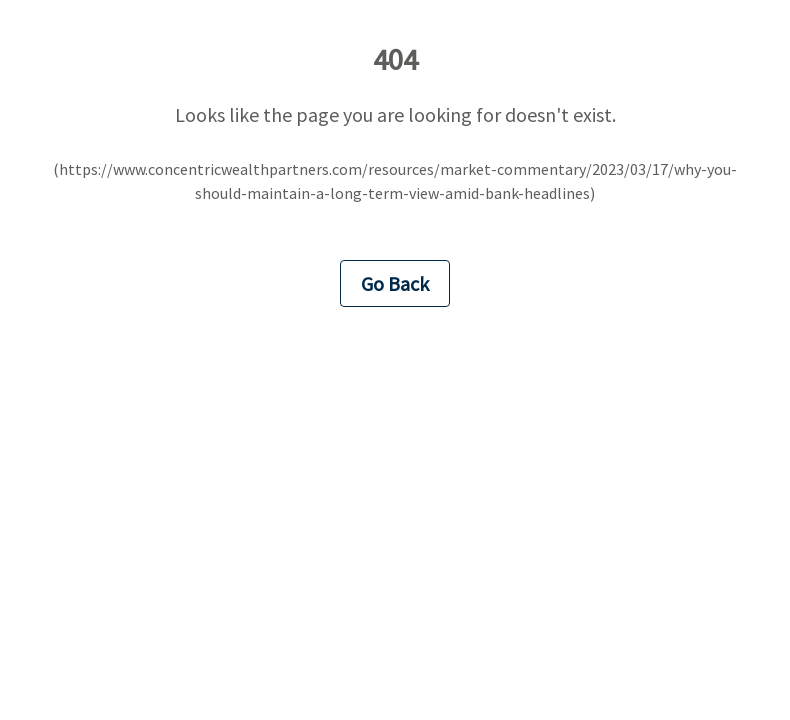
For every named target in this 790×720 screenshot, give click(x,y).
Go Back (395, 283)
